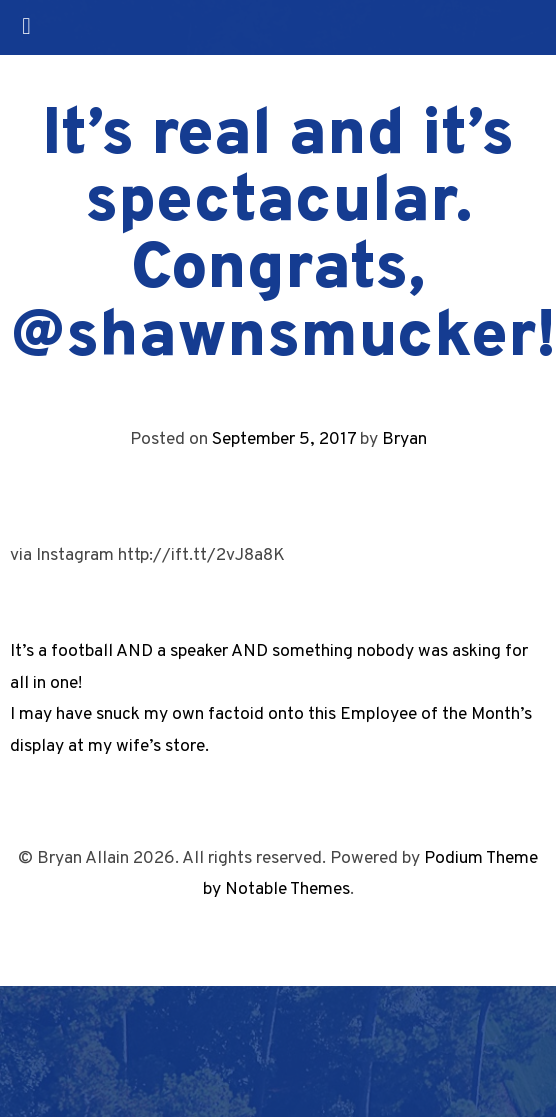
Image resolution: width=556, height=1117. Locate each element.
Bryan (404, 439)
